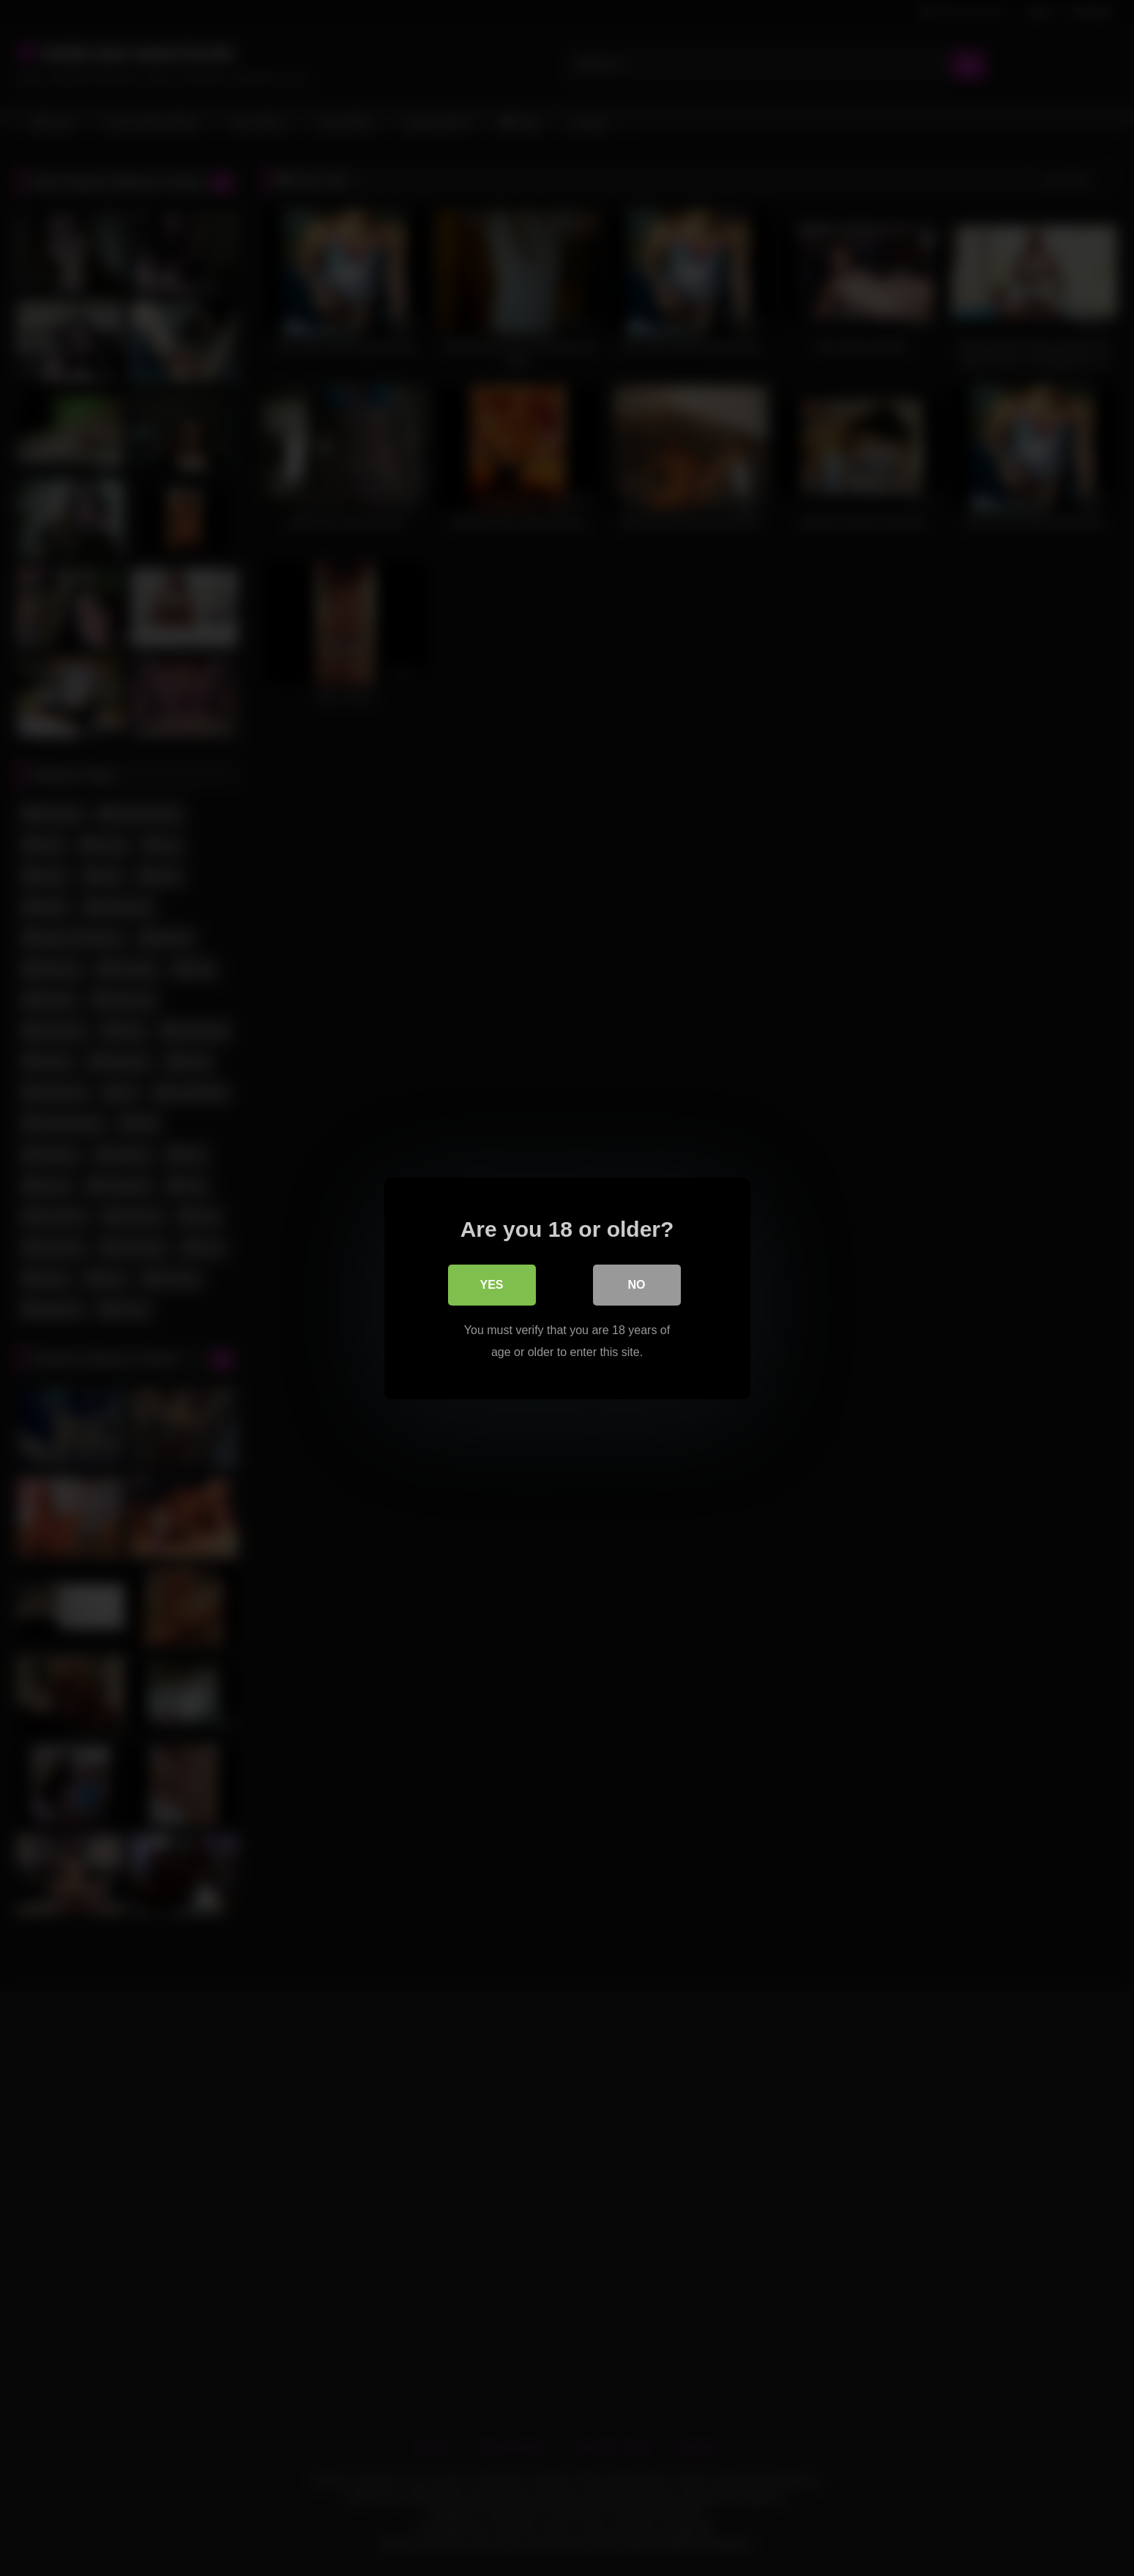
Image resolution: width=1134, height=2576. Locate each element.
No (637, 1284)
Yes (491, 1284)
